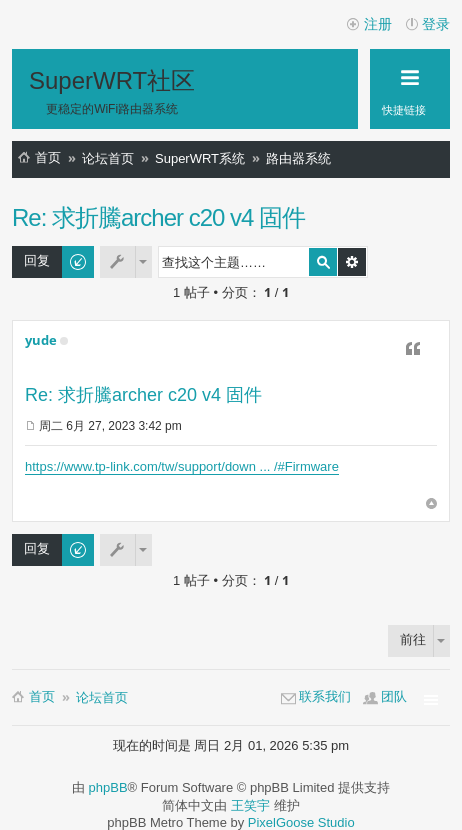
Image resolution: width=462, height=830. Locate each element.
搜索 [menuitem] (437, 162)
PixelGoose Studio (301, 822)
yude (41, 340)
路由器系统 (298, 158)
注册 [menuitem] (378, 24)
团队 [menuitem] (394, 696)
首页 (48, 157)
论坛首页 (108, 158)
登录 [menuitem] (436, 24)
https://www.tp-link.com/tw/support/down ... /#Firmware (182, 466)
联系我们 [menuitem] (325, 696)
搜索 (323, 262)
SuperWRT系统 (200, 158)
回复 (37, 260)
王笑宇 (250, 805)
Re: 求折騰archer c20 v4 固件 (158, 217)
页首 (431, 504)
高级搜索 (352, 262)
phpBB (108, 787)
